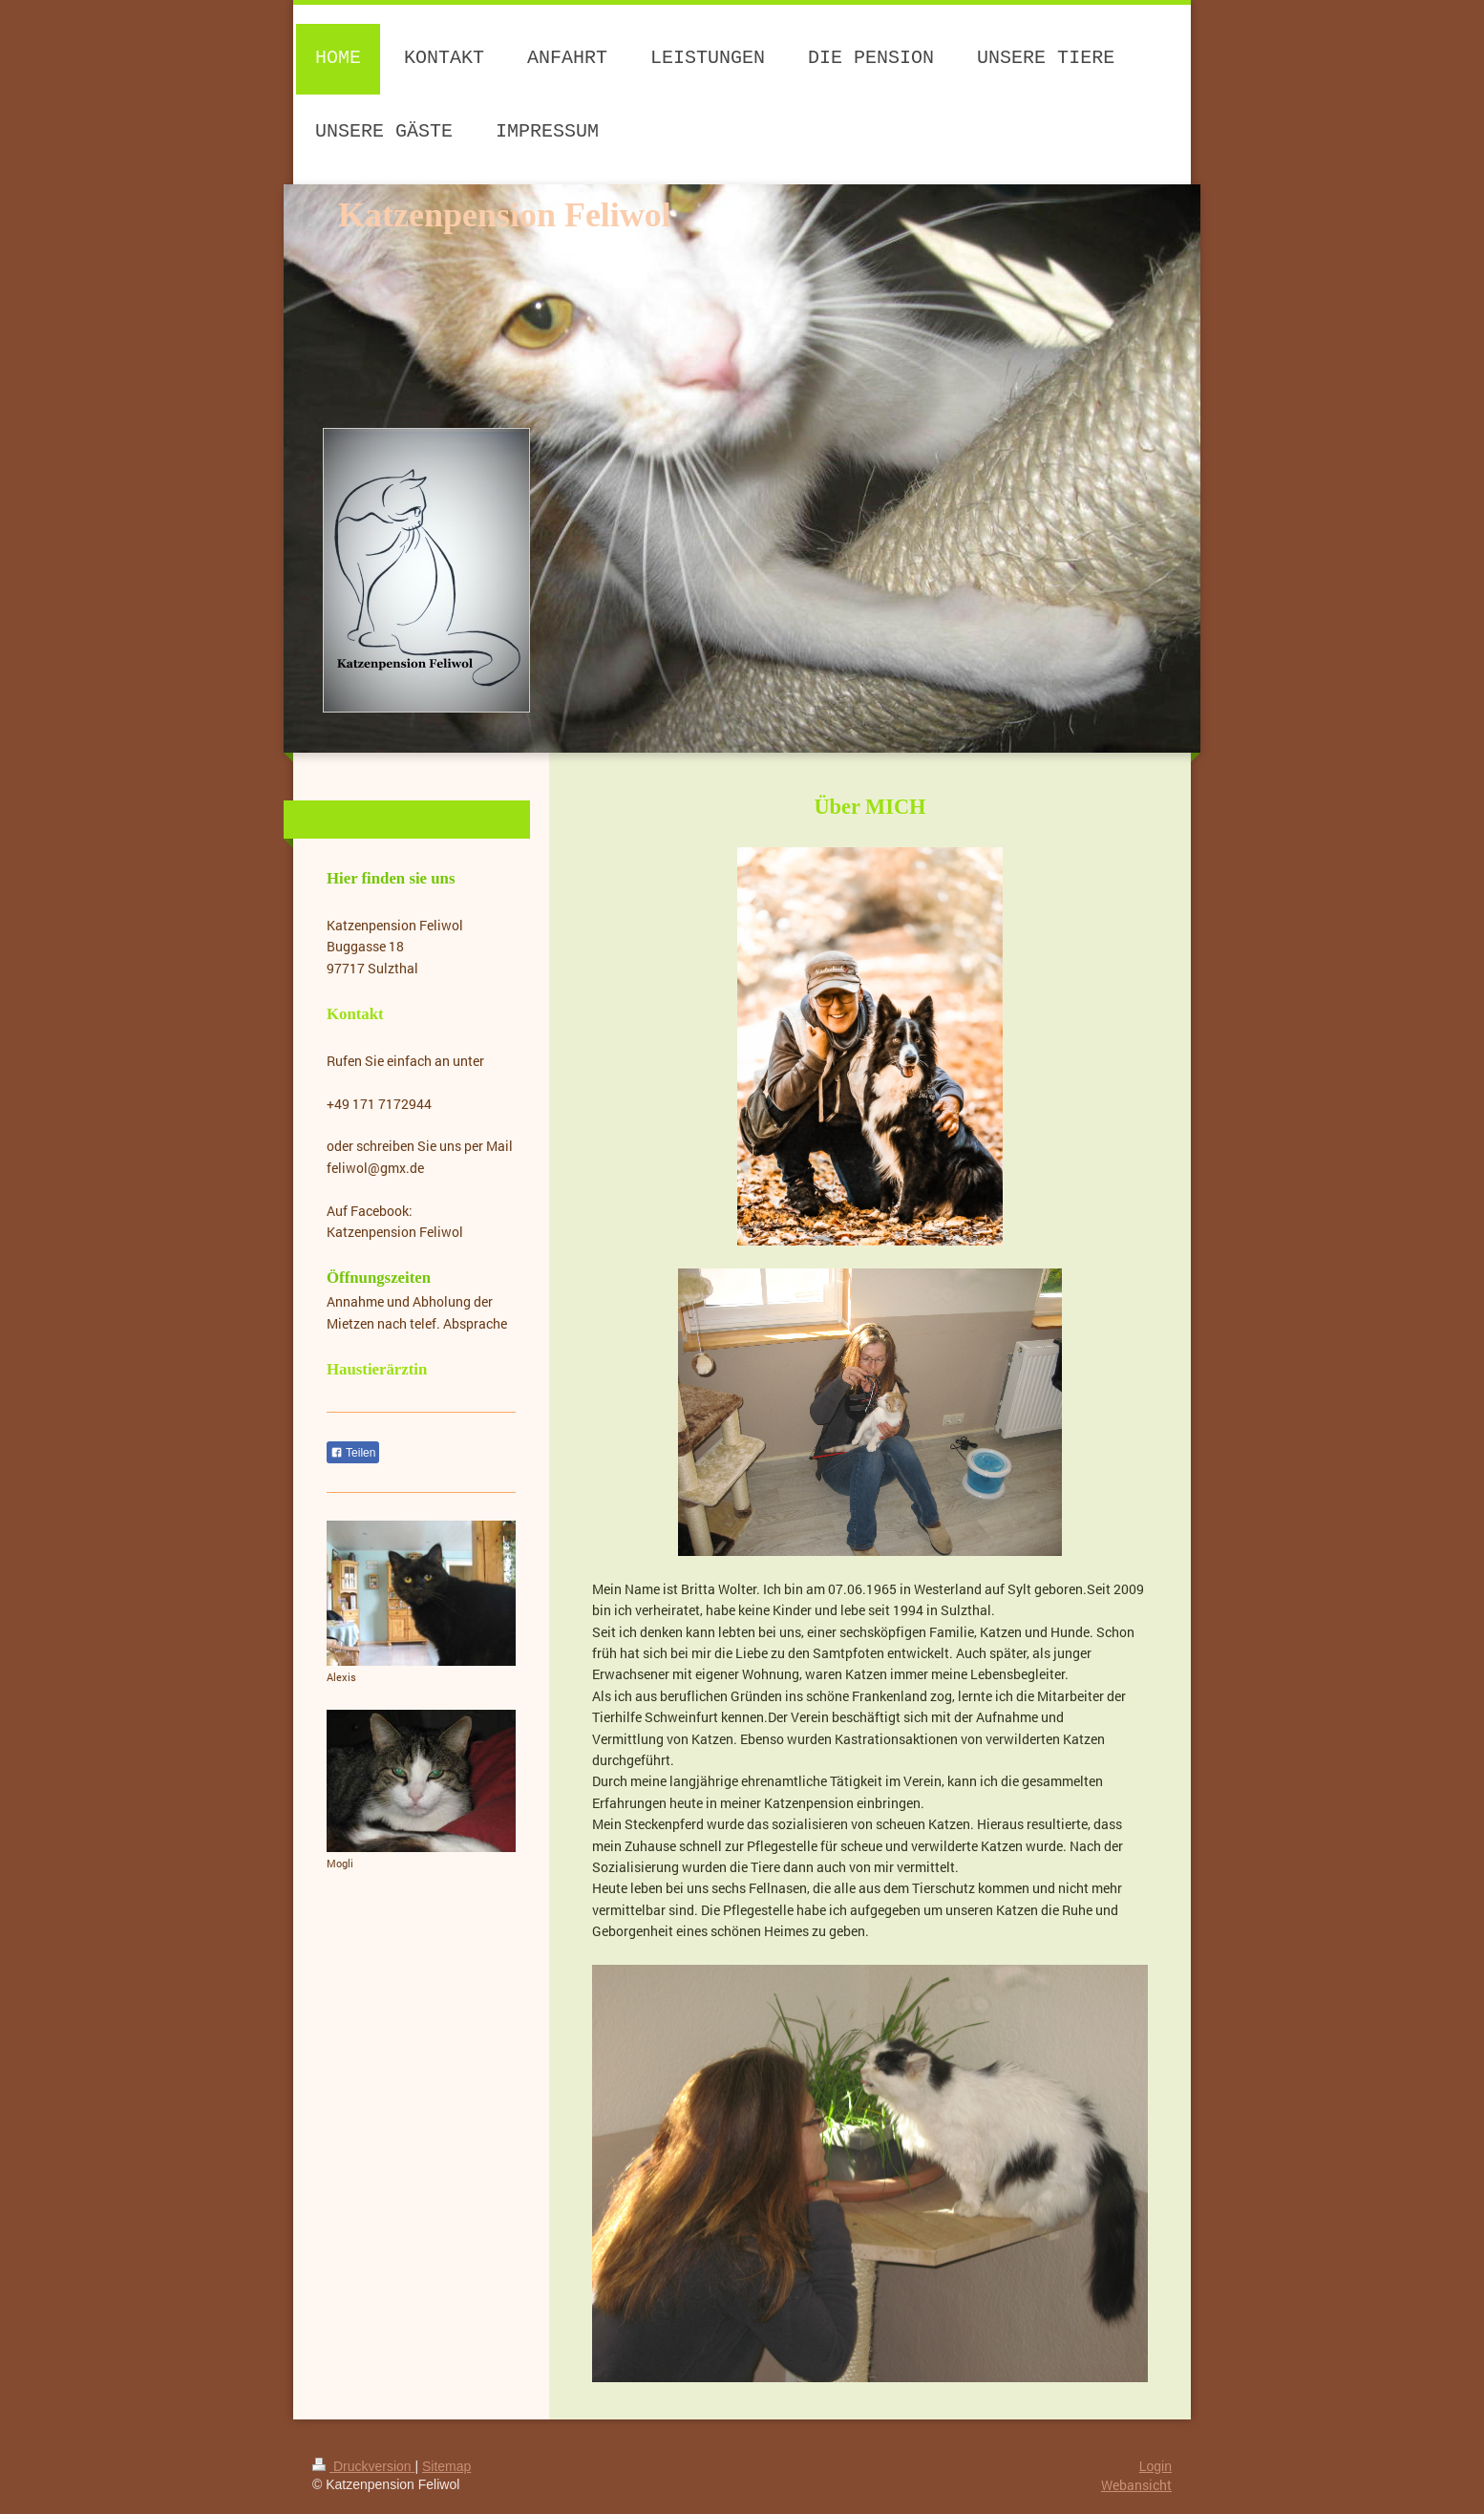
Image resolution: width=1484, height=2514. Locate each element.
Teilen (352, 1452)
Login (1155, 2466)
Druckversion (363, 2466)
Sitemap (446, 2466)
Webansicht (1136, 2485)
